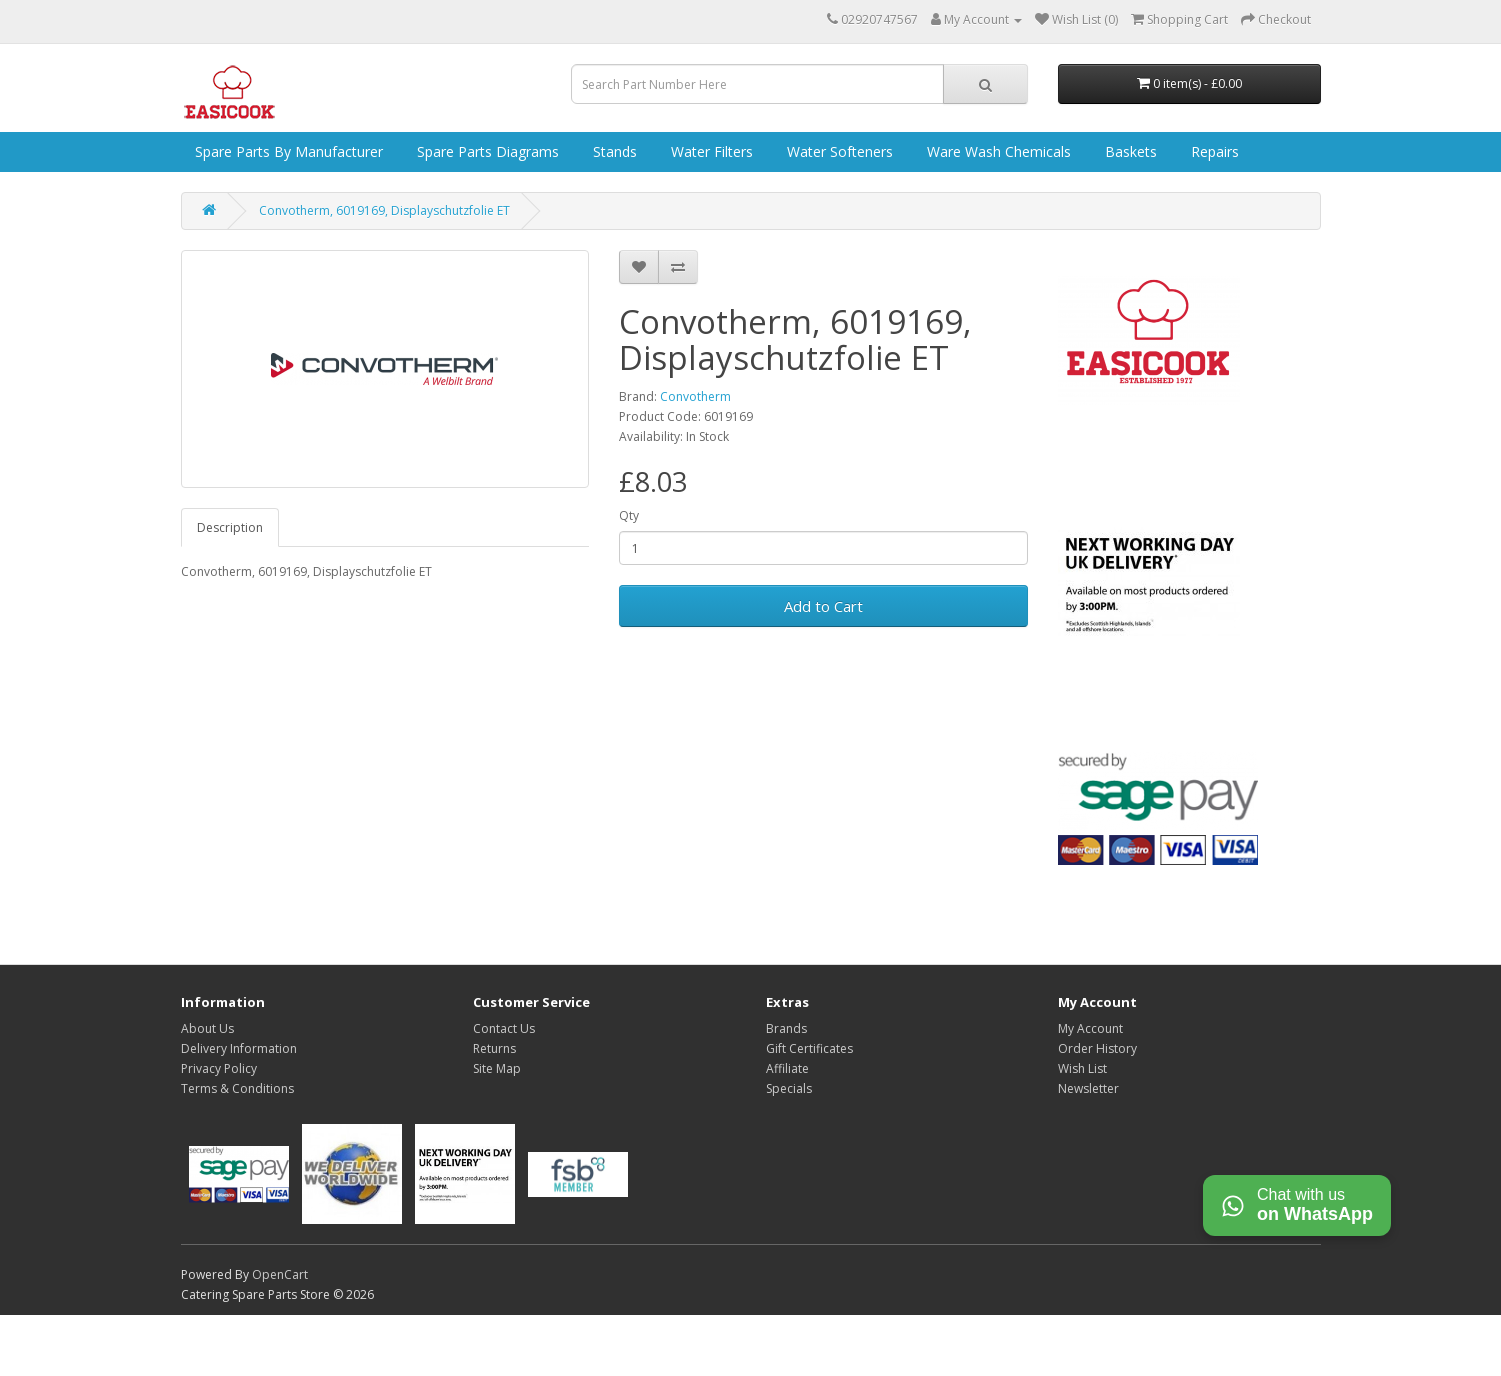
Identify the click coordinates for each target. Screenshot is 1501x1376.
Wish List (1082, 1068)
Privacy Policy (219, 1068)
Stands (613, 151)
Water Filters (710, 151)
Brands (786, 1028)
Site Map (497, 1068)
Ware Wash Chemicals (997, 151)
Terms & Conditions (237, 1088)
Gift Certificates (809, 1048)
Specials (789, 1088)
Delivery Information (239, 1048)
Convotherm (695, 396)
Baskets (1129, 151)
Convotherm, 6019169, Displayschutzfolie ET (384, 210)
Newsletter (1088, 1088)
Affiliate (787, 1068)
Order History (1097, 1048)
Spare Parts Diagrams (486, 151)
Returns (494, 1048)
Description (230, 527)
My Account (1090, 1028)
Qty (629, 515)
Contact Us (504, 1028)
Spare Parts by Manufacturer (287, 151)
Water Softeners (838, 151)
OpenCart (280, 1274)
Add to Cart (823, 606)
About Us (207, 1028)
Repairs (1213, 151)
